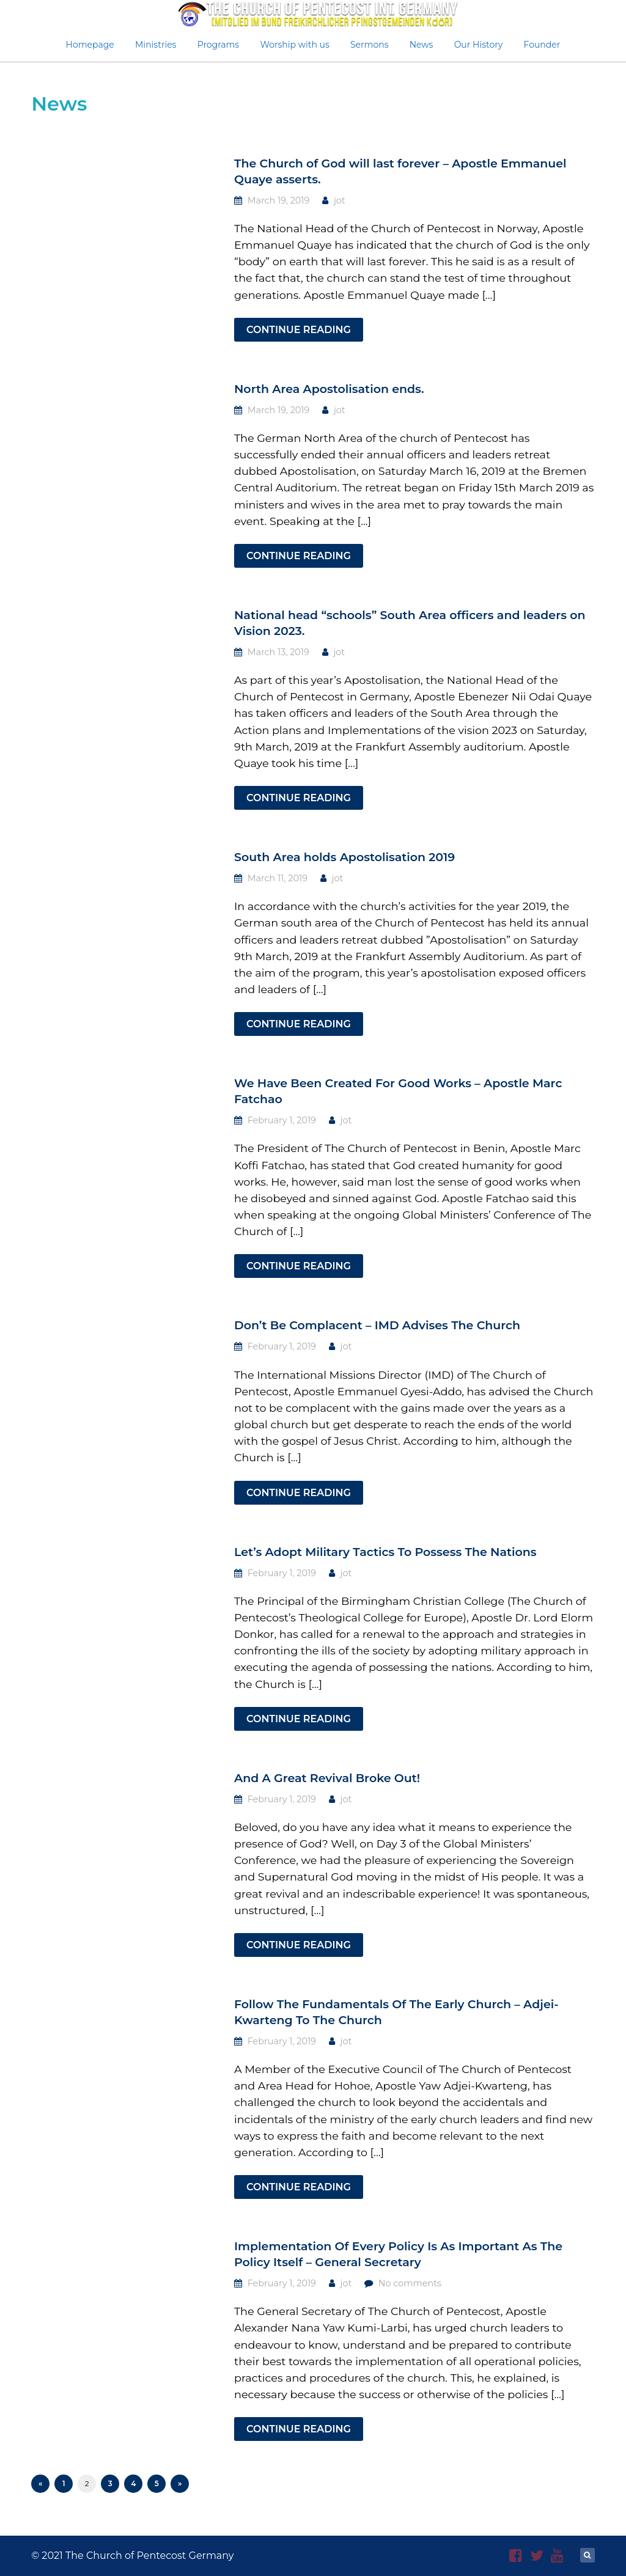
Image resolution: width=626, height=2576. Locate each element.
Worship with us (294, 44)
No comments (409, 2283)
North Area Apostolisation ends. (329, 389)
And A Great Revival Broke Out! (327, 1778)
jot (339, 200)
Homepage (90, 44)
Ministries (155, 44)
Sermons (369, 44)
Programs (218, 44)
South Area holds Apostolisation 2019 (344, 857)
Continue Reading (298, 330)
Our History (478, 44)
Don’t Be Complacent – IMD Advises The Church (377, 1325)
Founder (542, 44)
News (421, 44)
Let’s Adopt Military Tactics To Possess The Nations (385, 1552)
